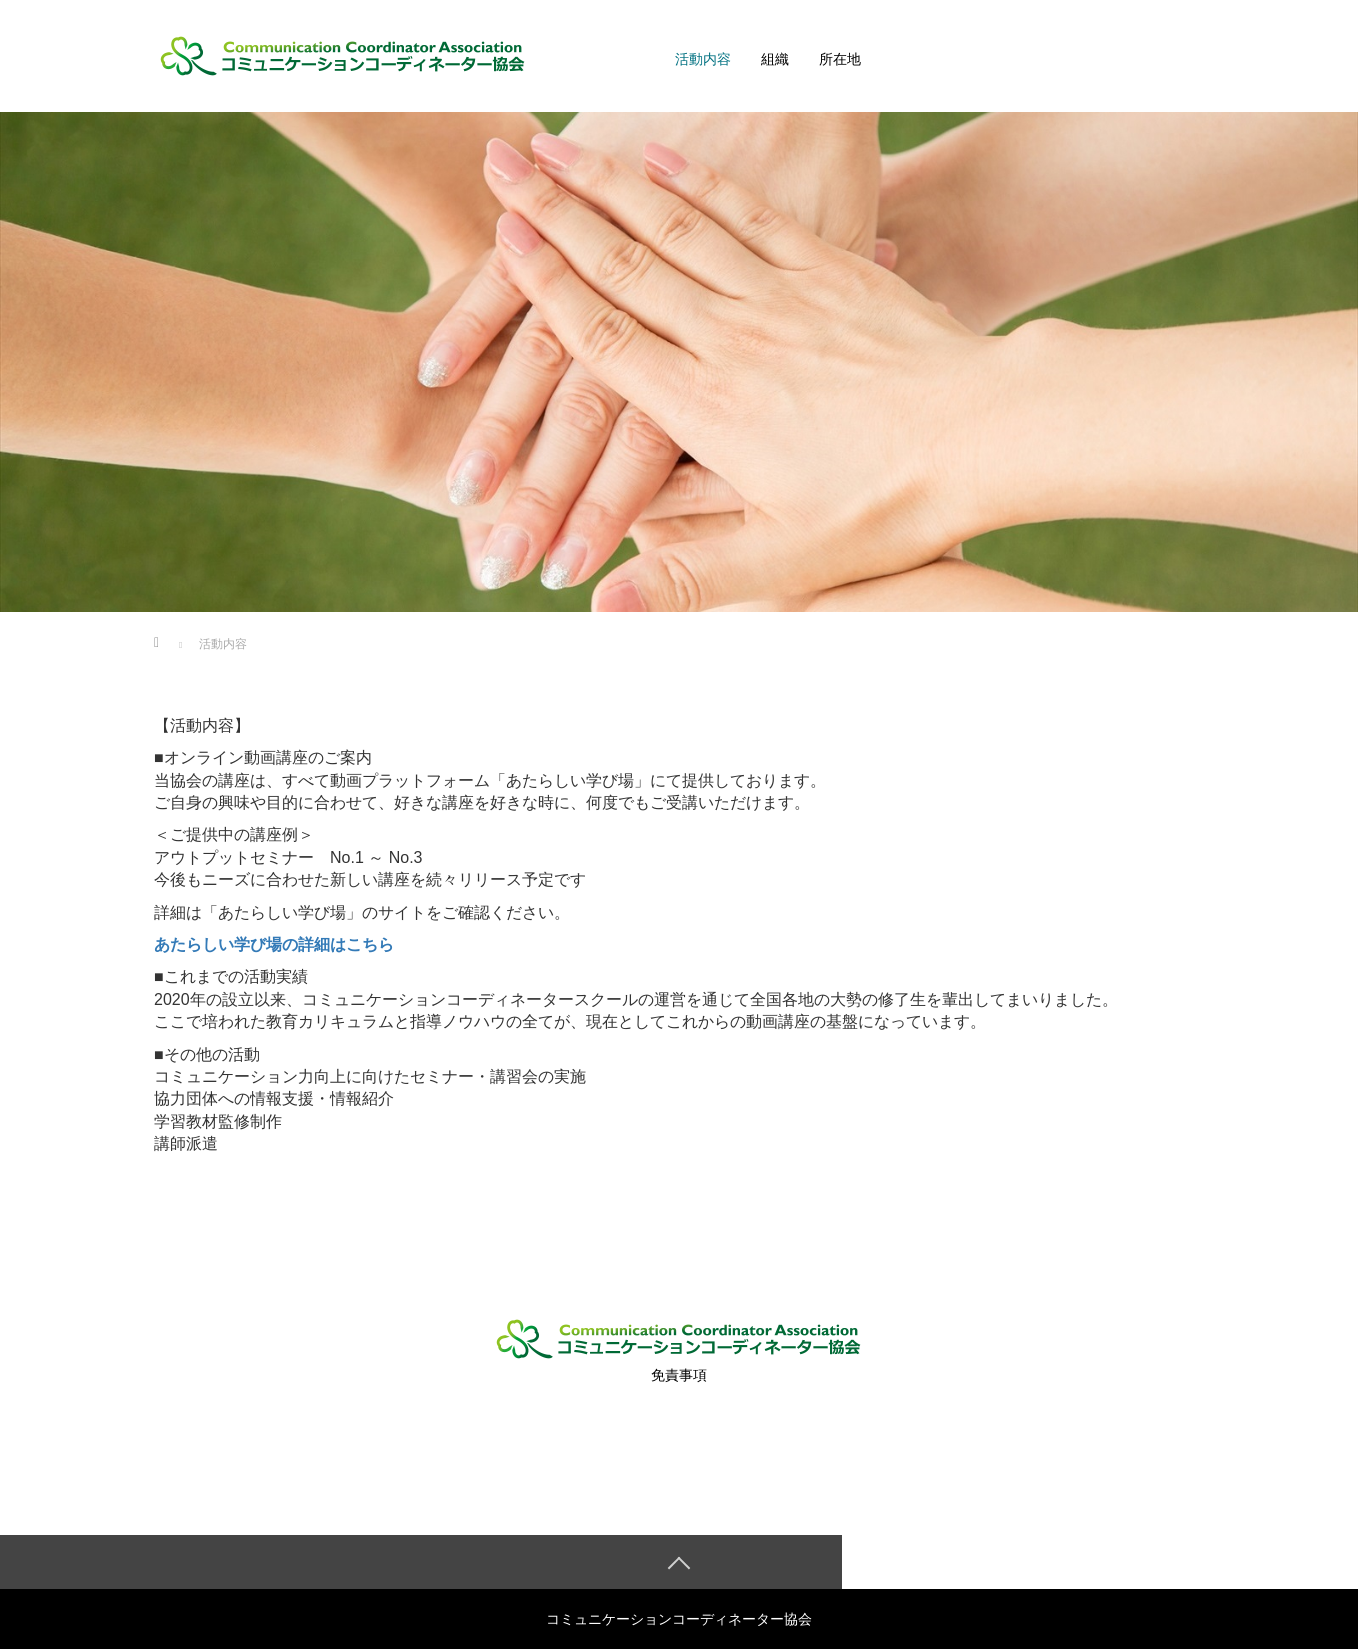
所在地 (840, 59)
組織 (775, 59)
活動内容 (703, 59)
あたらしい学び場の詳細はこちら (274, 944)
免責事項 (679, 1375)
